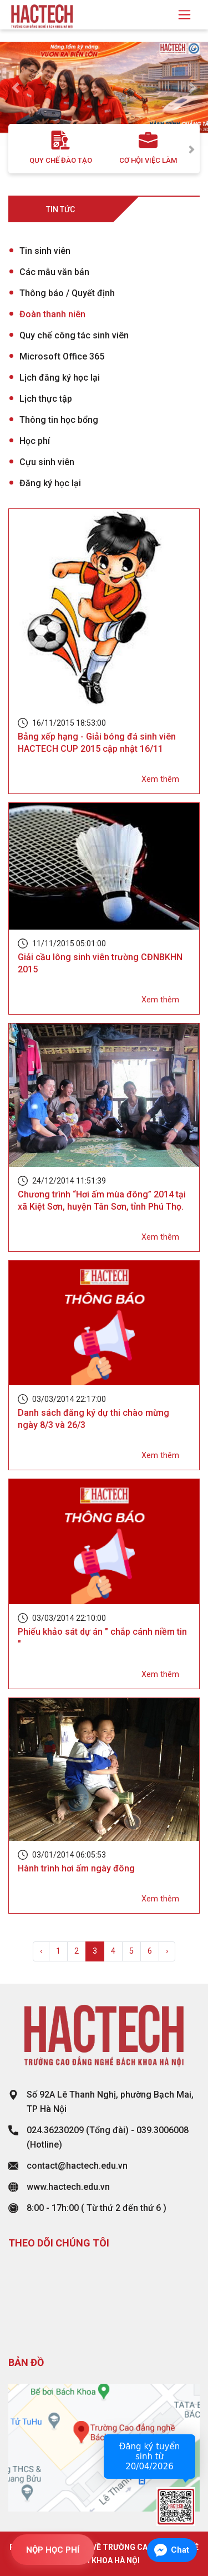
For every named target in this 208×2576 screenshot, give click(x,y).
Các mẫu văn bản (54, 272)
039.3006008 (162, 2130)
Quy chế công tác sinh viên (74, 335)
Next (191, 148)
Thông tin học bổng (58, 420)
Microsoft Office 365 (61, 356)
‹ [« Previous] (41, 1951)
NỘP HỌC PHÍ (52, 2550)
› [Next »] (167, 1951)
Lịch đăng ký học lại (59, 377)
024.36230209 (55, 2130)
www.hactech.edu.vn (68, 2186)
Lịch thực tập (45, 398)
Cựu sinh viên (46, 462)
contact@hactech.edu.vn (77, 2165)
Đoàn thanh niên (52, 314)
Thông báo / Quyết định (67, 293)
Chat (180, 2550)
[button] (15, 87)
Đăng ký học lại (50, 483)
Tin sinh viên (44, 251)
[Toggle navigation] (184, 14)
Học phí (34, 441)
